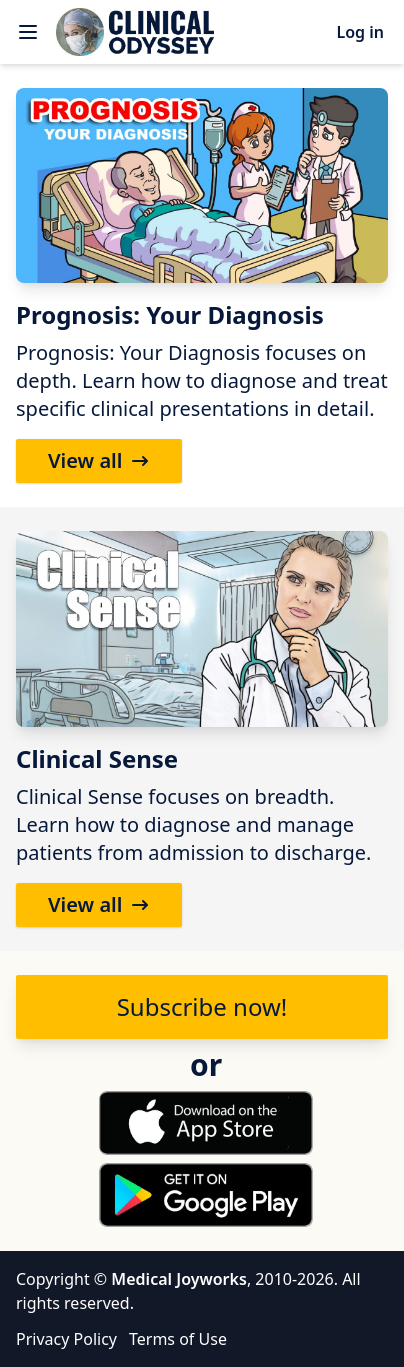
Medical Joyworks (179, 1279)
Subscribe (202, 1006)
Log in (360, 32)
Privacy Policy (66, 1339)
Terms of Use (178, 1339)
